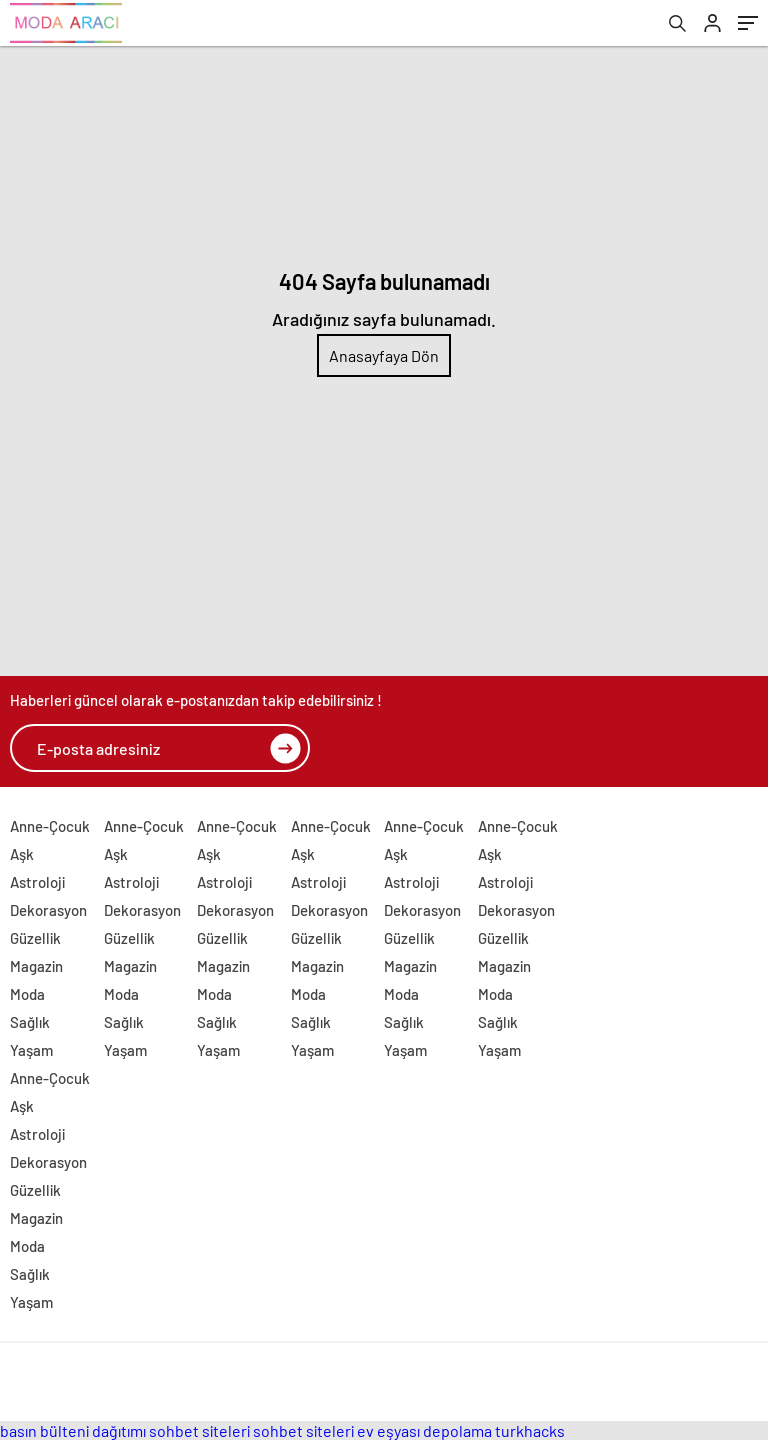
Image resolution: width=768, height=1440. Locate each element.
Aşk (22, 854)
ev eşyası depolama (424, 1430)
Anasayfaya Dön (384, 355)
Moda (27, 994)
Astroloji (37, 882)
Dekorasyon (48, 910)
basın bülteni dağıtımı (73, 1430)
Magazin (36, 966)
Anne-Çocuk (50, 826)
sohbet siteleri (199, 1430)
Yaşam (31, 1050)
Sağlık (30, 1022)
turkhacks (530, 1430)
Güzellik (35, 938)
